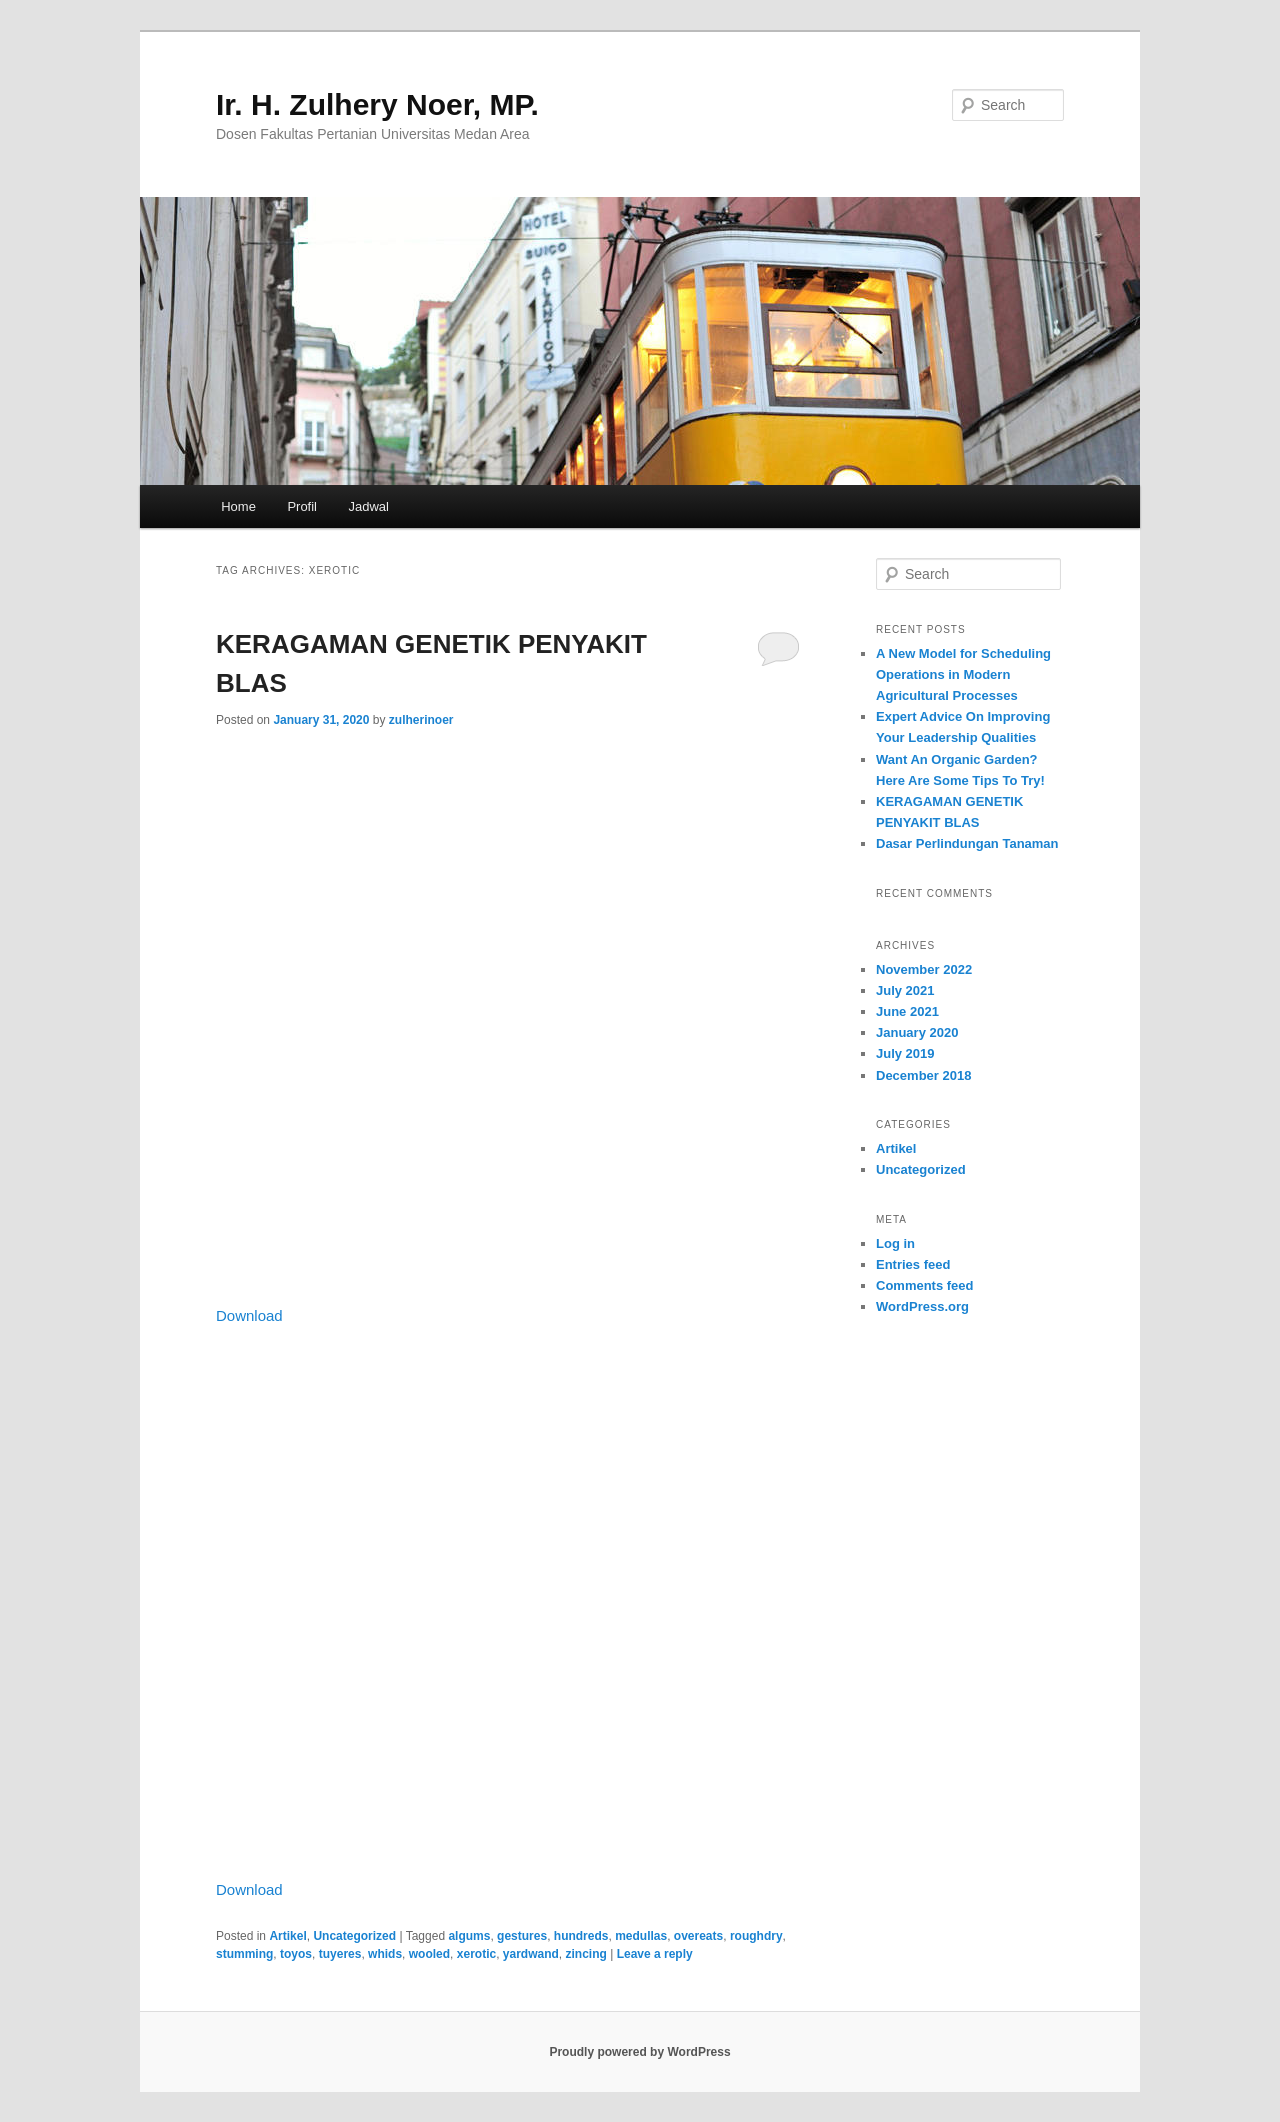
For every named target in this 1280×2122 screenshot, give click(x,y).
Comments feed (925, 1285)
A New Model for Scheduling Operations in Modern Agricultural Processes (963, 674)
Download (249, 1315)
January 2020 (917, 1032)
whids (385, 1954)
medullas (641, 1936)
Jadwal (369, 506)
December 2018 (923, 1075)
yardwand (531, 1954)
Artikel (287, 1936)
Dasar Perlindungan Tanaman (967, 843)
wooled (429, 1954)
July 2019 (905, 1053)
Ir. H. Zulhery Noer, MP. (377, 104)
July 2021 (905, 990)
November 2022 (924, 969)
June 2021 (907, 1011)
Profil (302, 506)
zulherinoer (421, 720)
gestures (522, 1936)
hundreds (581, 1936)
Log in (895, 1243)
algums (469, 1936)
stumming (244, 1954)
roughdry (756, 1936)
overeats (698, 1936)
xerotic (476, 1954)
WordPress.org (922, 1306)
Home (238, 506)
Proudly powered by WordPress (639, 2052)
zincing (586, 1954)
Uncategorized (354, 1936)
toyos (296, 1954)
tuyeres (340, 1954)
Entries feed (913, 1264)
